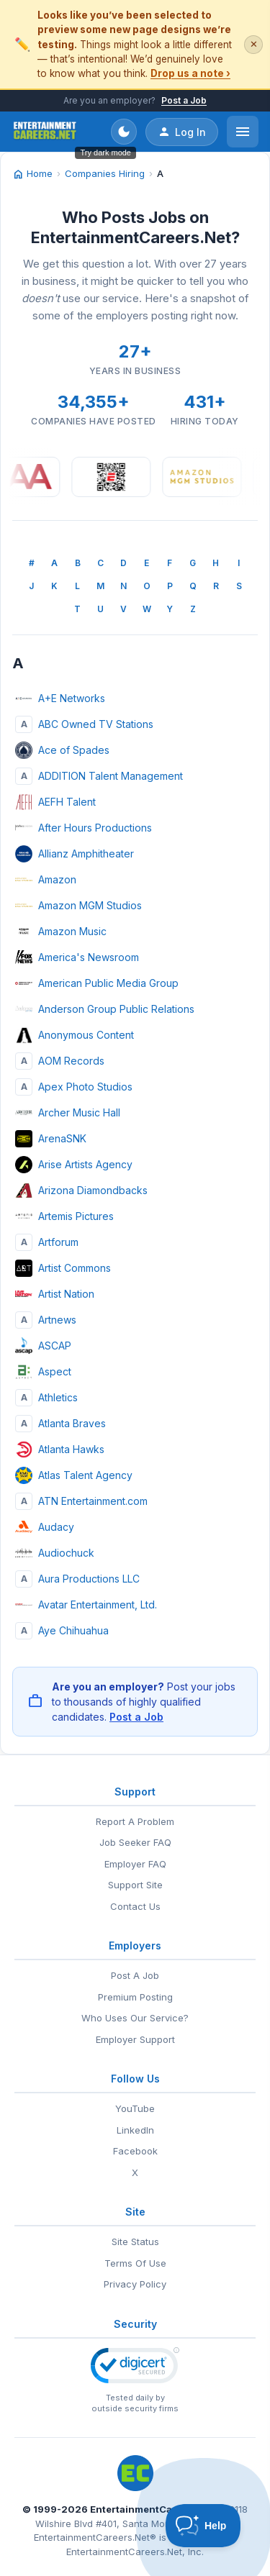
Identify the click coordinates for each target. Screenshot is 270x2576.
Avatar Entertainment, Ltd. (86, 1605)
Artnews (45, 1320)
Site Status (135, 2241)
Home (32, 174)
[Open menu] (242, 131)
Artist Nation (54, 1294)
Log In (182, 131)
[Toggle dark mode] (124, 132)
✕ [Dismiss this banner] (254, 44)
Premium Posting (135, 1997)
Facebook (135, 2151)
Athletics (46, 1397)
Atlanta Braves (60, 1423)
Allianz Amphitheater (74, 854)
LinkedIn (135, 2130)
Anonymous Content (74, 1035)
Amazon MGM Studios (78, 905)
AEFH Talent (55, 802)
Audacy (44, 1527)
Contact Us (135, 1906)
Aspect (43, 1371)
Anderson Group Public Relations (104, 1009)
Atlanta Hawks (59, 1449)
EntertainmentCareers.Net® (95, 2537)
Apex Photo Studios (73, 1087)
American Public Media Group (97, 983)
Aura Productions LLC (77, 1579)
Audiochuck (54, 1553)
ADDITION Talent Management (99, 776)
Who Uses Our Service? (135, 2018)
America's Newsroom (77, 957)
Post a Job (184, 100)
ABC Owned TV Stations (84, 724)
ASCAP (43, 1346)
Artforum (46, 1242)
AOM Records (59, 1061)
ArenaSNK (50, 1138)
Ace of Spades (62, 750)
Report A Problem (135, 1821)
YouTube (135, 2108)
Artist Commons (63, 1268)
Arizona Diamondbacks (81, 1190)
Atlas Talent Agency (73, 1475)
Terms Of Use (135, 2263)
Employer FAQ (135, 1864)
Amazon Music (61, 931)
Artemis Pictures (64, 1216)
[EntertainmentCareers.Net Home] (45, 132)
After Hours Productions (83, 828)
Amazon (45, 879)
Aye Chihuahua (62, 1630)
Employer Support (135, 2039)
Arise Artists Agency (73, 1164)
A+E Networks (60, 698)
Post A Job (135, 1975)
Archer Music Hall (67, 1112)
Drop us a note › (190, 73)
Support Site (135, 1884)
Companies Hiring (105, 173)
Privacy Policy (135, 2284)
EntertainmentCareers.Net (153, 2509)
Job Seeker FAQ (135, 1842)
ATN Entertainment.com (81, 1501)
